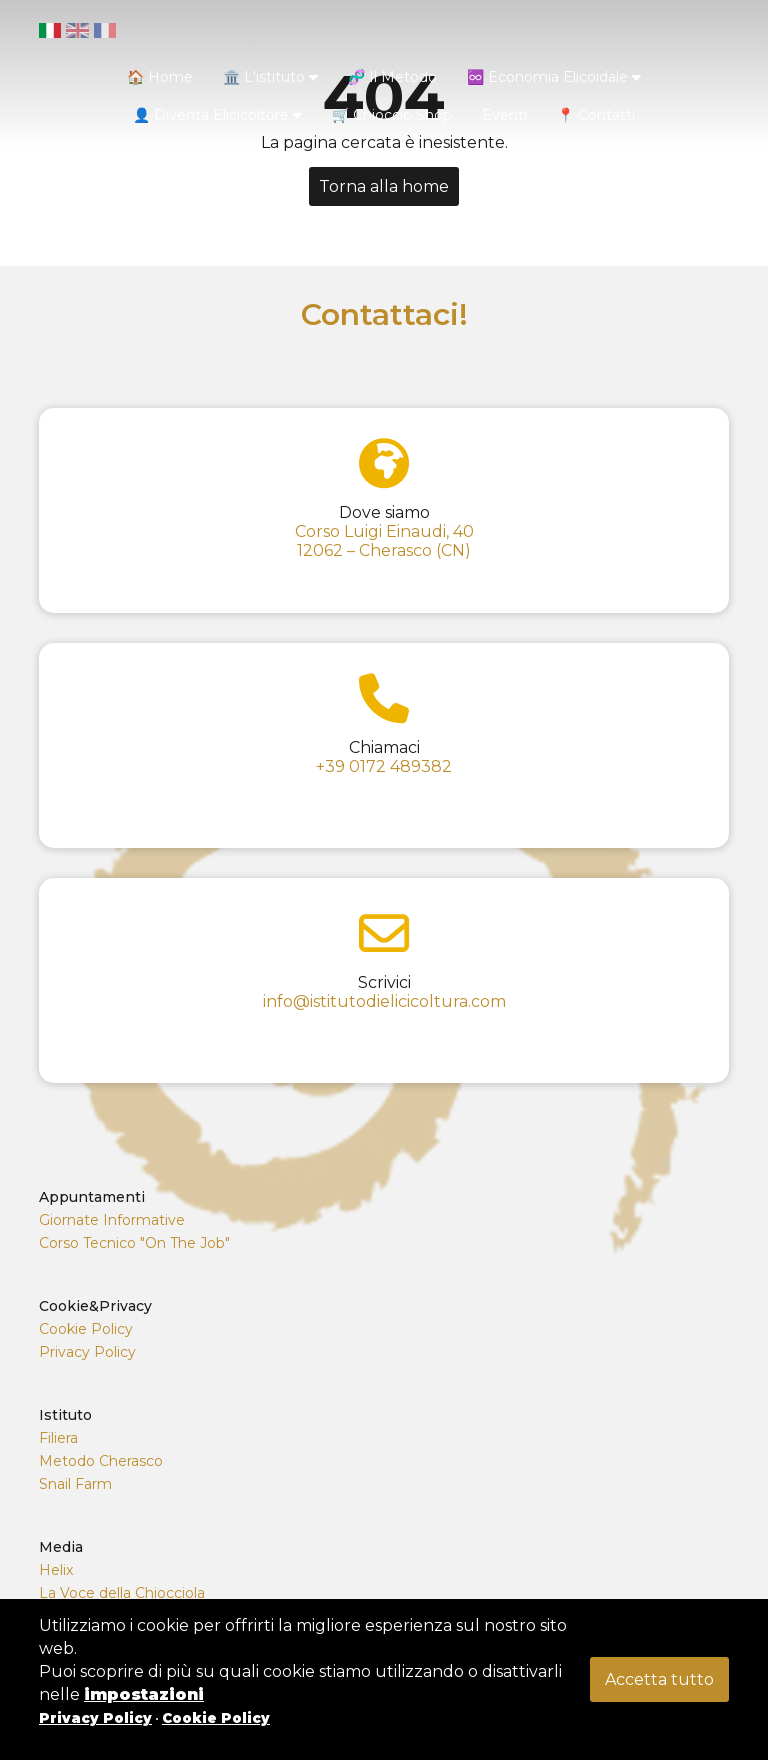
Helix (56, 1570)
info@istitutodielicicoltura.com (384, 1001)
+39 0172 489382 (384, 766)
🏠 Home (160, 77)
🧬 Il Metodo (392, 77)
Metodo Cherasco (101, 1461)
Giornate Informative (112, 1220)
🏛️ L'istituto (270, 77)
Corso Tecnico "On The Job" (134, 1243)
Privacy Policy (87, 1352)
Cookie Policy (86, 1329)
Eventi (504, 115)
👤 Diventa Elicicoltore (217, 115)
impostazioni (144, 1694)
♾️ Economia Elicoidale (554, 77)
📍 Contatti (596, 115)
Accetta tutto (659, 1679)
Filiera (58, 1438)
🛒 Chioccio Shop (392, 115)
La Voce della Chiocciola (122, 1593)
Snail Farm (75, 1484)
